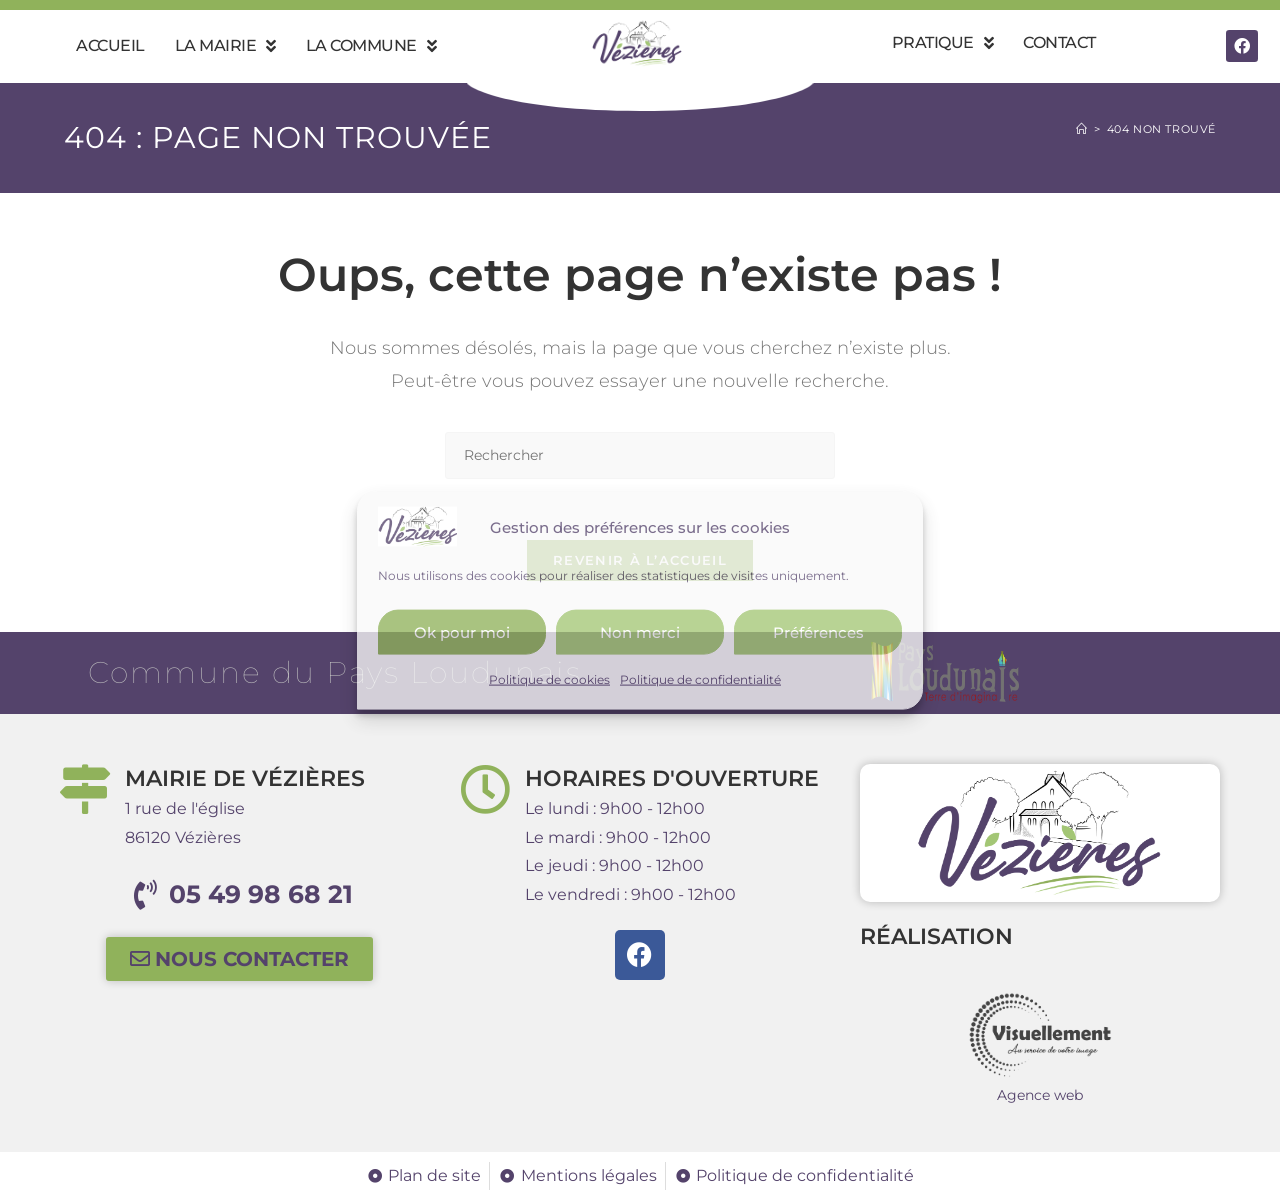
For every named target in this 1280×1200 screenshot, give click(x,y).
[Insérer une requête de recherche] (640, 455)
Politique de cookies (549, 679)
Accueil (110, 45)
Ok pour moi (462, 631)
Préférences (818, 631)
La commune (371, 46)
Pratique (943, 43)
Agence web (1040, 1095)
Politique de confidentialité (700, 679)
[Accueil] (1082, 129)
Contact (1059, 42)
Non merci (640, 631)
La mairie (225, 46)
